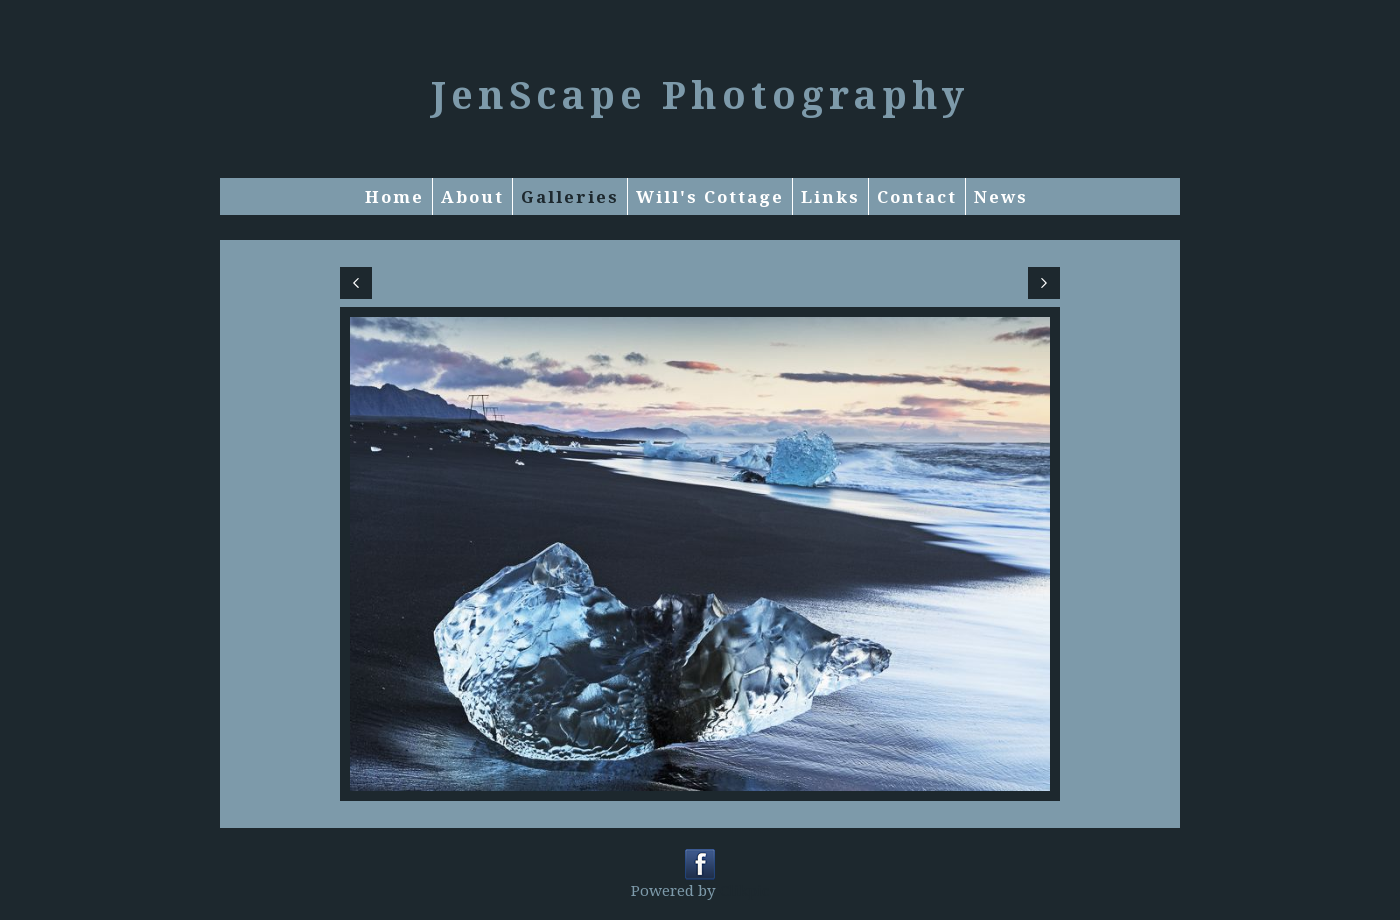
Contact (917, 196)
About (472, 196)
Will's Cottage (710, 196)
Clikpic (744, 890)
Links (830, 196)
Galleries (570, 196)
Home (394, 196)
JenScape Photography (700, 94)
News (1001, 196)
